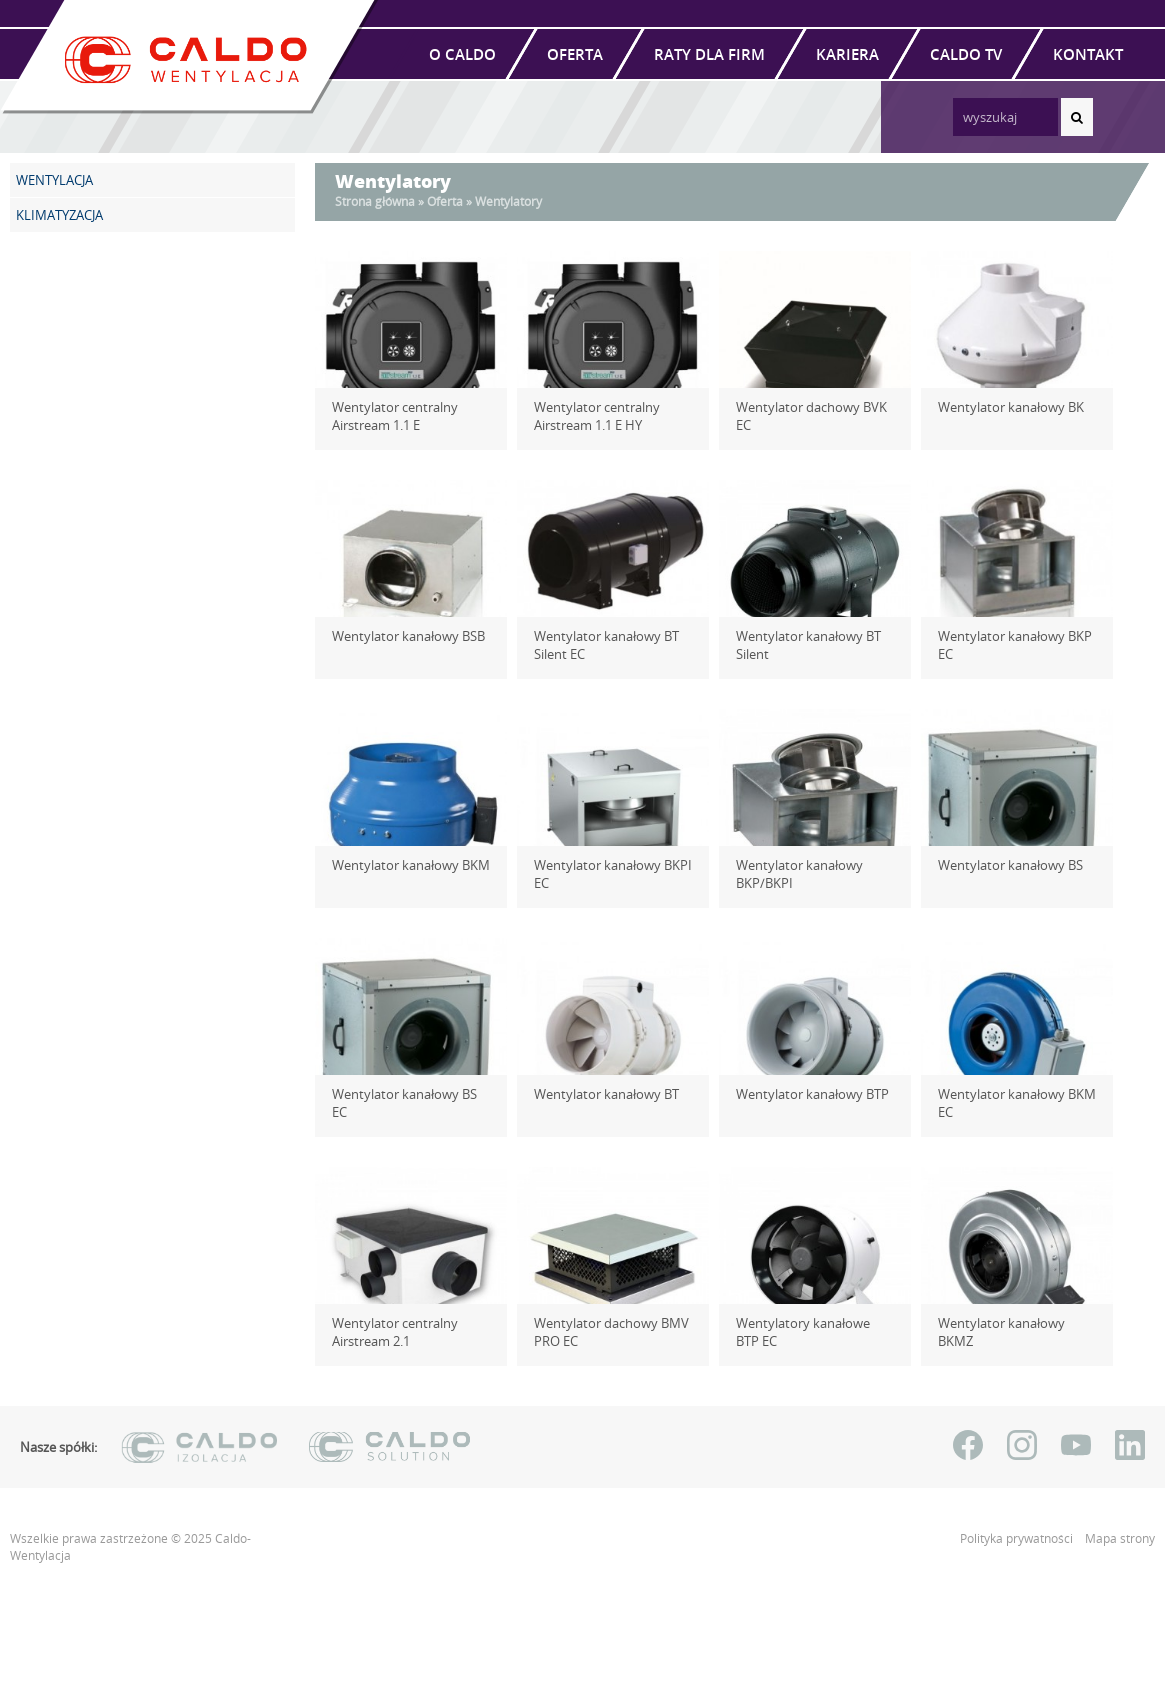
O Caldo (462, 54)
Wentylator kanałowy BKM (404, 865)
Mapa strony (1120, 1538)
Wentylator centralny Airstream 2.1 (388, 1332)
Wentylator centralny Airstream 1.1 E (388, 416)
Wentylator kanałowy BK (1004, 407)
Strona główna (375, 201)
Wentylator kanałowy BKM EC (1010, 1103)
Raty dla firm (709, 54)
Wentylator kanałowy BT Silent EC (599, 645)
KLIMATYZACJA (59, 215)
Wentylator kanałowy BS (1003, 865)
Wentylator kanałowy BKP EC (1017, 636)
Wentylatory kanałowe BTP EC (809, 1332)
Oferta (575, 54)
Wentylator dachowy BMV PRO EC (604, 1332)
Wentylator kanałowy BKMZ (1013, 1323)
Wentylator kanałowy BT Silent (801, 645)
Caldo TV (966, 54)
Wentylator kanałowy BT (599, 1094)
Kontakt (1088, 54)
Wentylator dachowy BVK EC (813, 407)
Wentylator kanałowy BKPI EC (606, 874)
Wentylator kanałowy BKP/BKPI (792, 874)
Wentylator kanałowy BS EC (406, 1094)
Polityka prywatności (1018, 1538)
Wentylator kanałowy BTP (805, 1094)
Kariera (847, 54)
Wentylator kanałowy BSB (401, 636)
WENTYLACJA (54, 180)
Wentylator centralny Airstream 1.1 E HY (590, 416)
